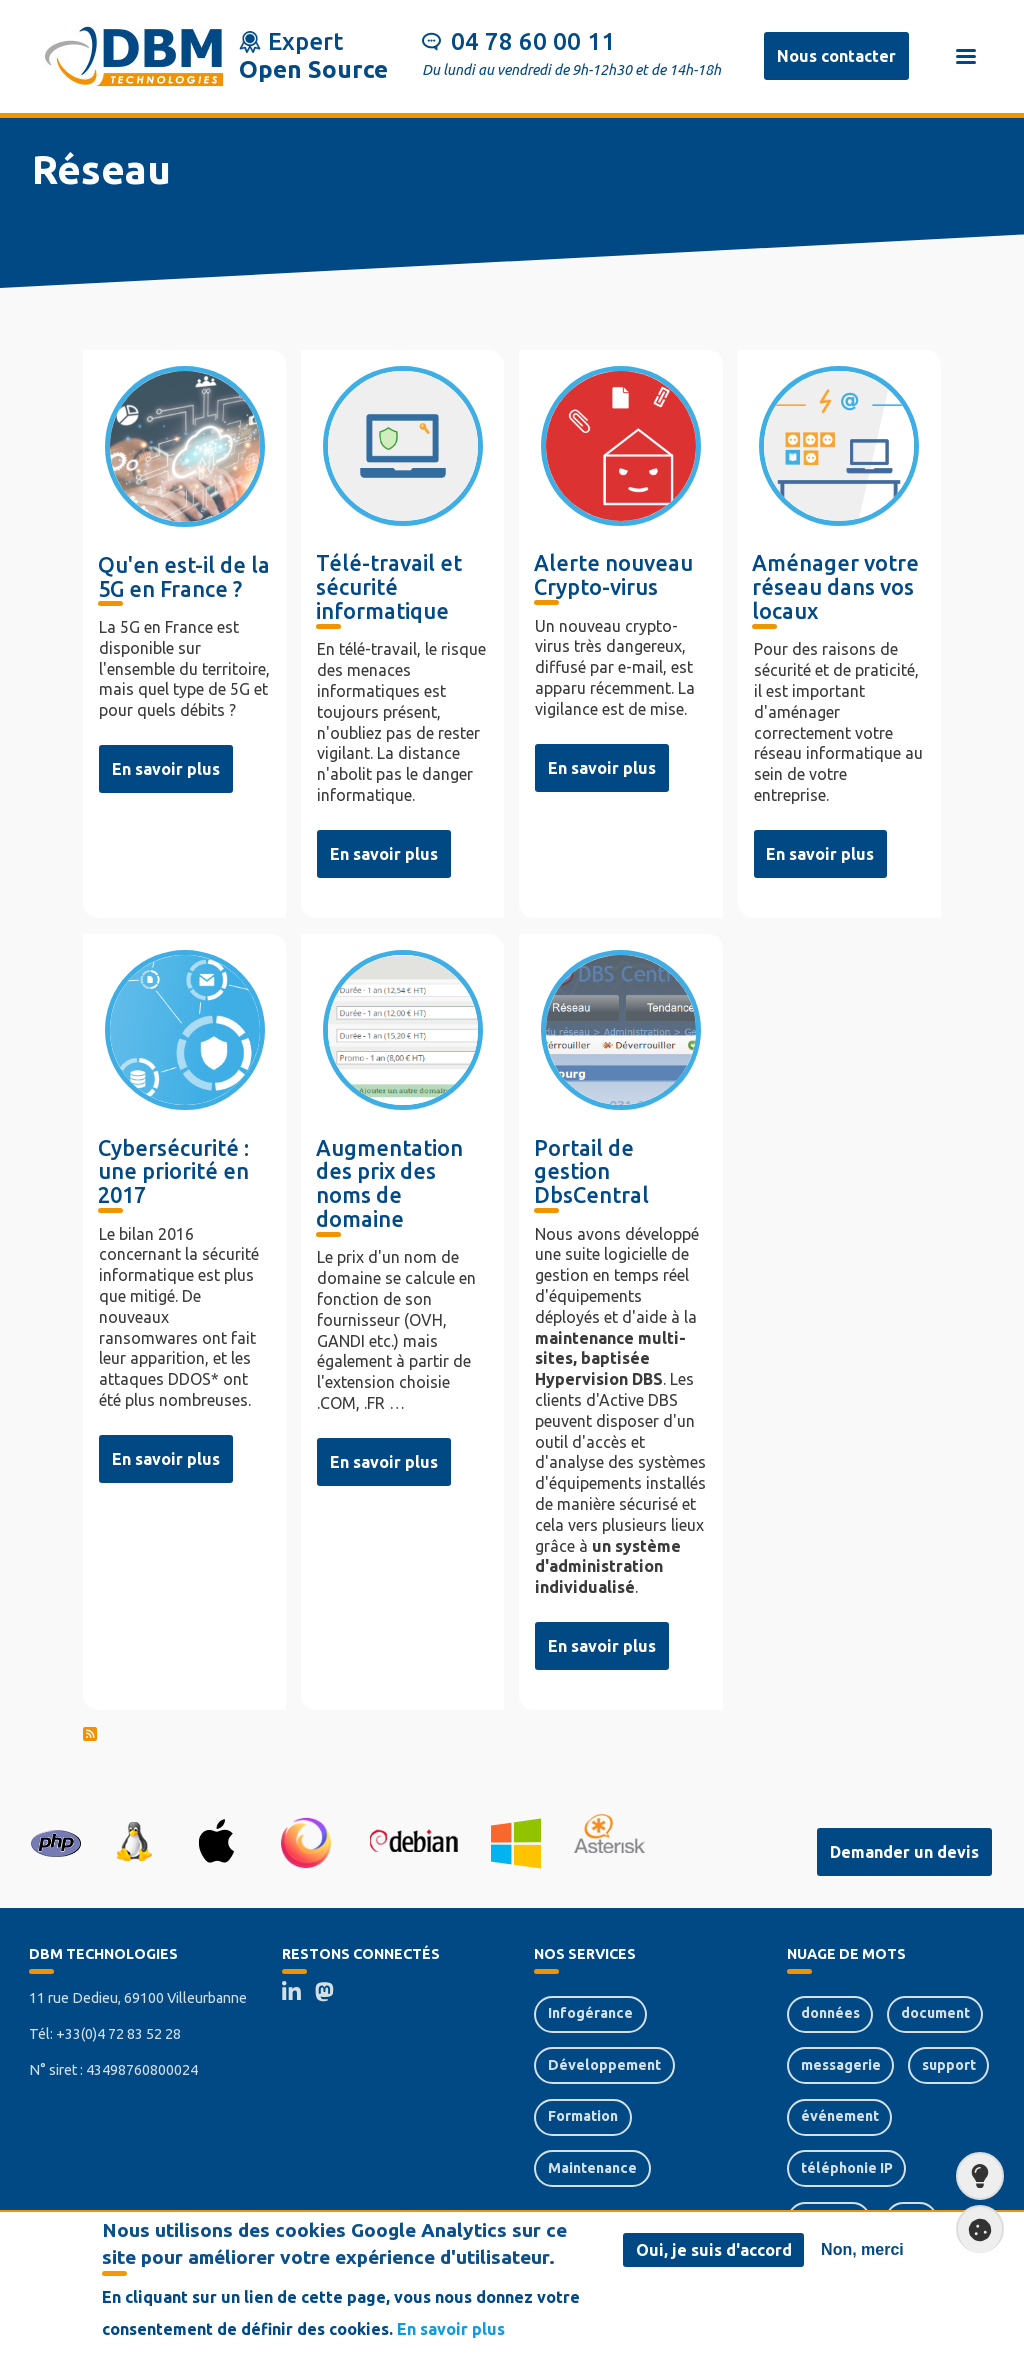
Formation (583, 2116)
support (949, 2065)
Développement (604, 2065)
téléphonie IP (847, 2168)
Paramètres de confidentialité (974, 2229)
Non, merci (862, 2249)
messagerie (841, 2065)
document (935, 2013)
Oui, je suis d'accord (714, 2250)
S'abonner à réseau (512, 1737)
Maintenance (592, 2168)
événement (840, 2116)
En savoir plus (166, 769)
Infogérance (590, 2013)
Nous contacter (836, 56)
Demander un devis (904, 1852)
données (830, 2013)
